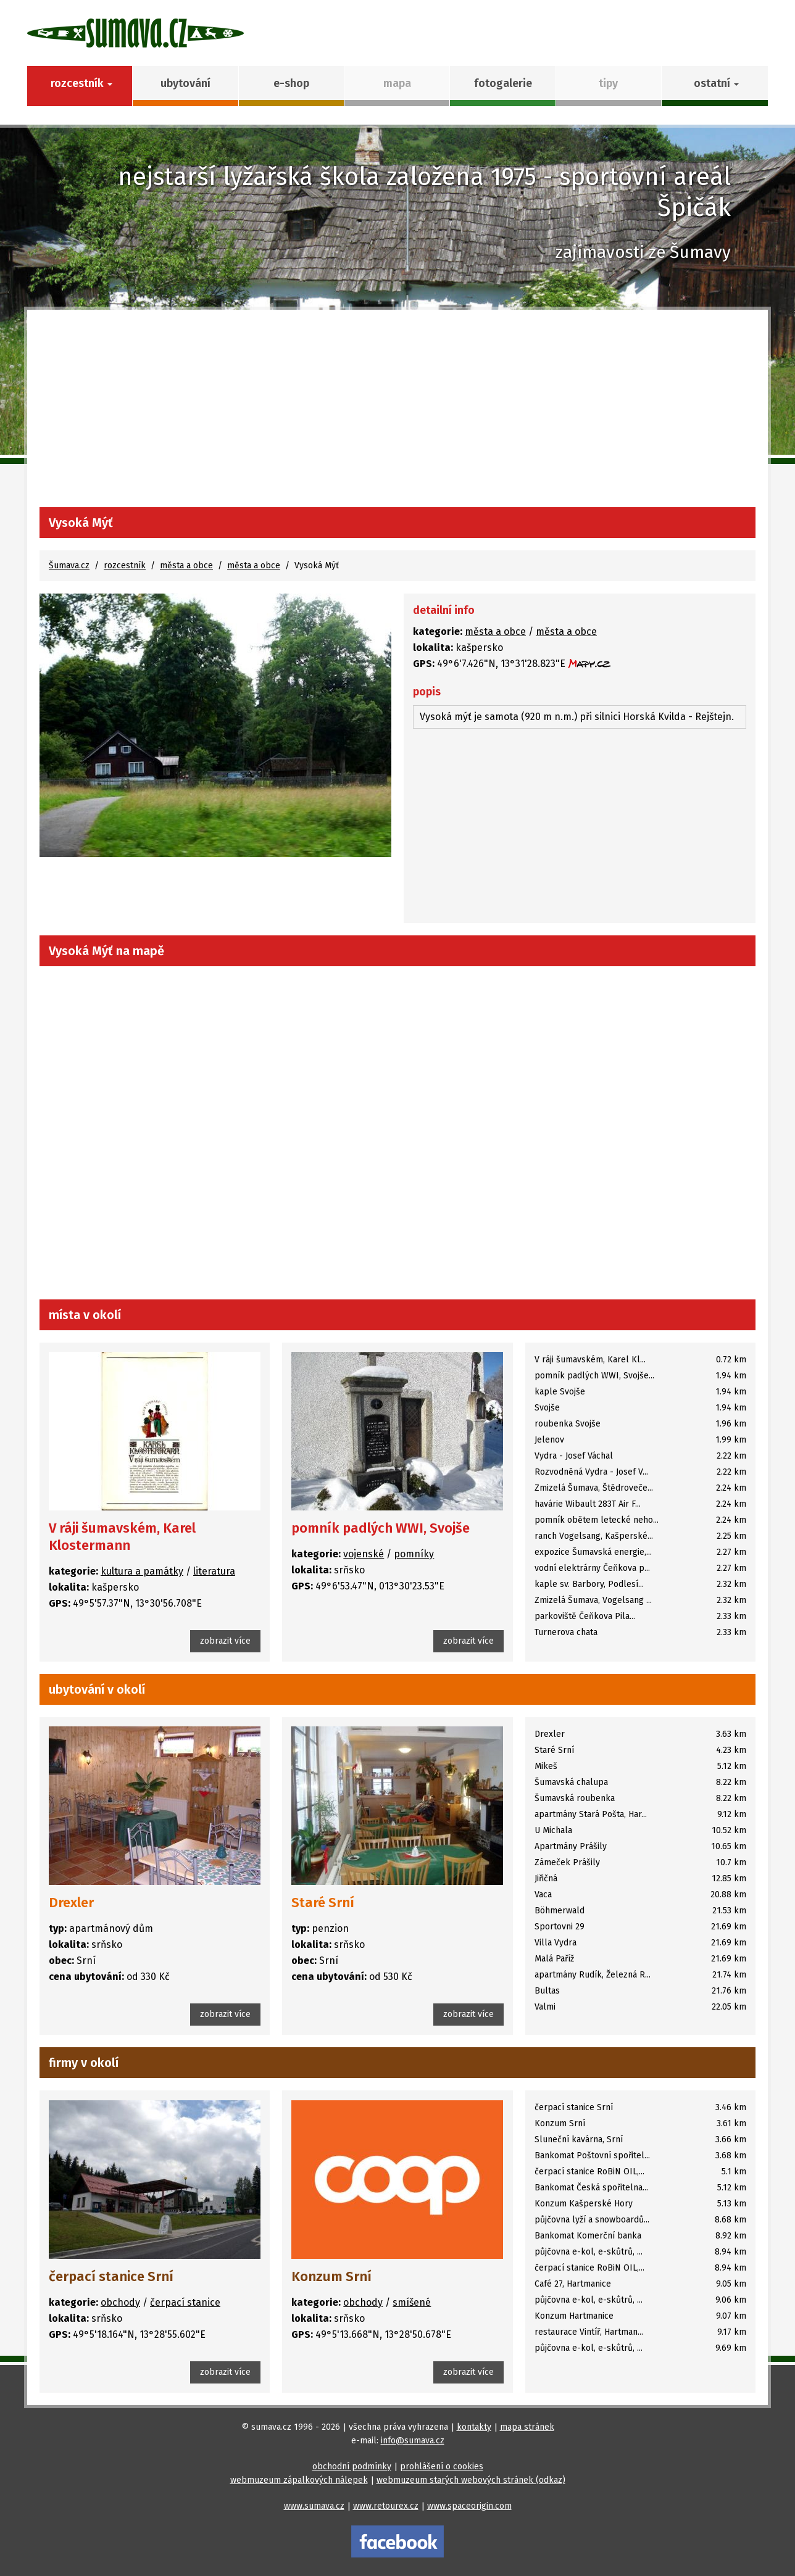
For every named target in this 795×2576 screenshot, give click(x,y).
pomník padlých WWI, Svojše (380, 1528)
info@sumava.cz (412, 2440)
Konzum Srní (331, 2276)
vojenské (363, 1554)
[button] (714, 86)
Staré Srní (322, 1902)
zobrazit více (225, 1641)
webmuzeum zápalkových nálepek (299, 2480)
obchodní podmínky (351, 2466)
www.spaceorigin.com (469, 2506)
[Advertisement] (397, 414)
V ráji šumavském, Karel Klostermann (122, 1537)
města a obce (186, 565)
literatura (214, 1571)
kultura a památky (142, 1571)
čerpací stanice (185, 2302)
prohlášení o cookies (441, 2466)
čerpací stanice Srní (111, 2276)
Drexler (71, 1902)
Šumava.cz (69, 565)
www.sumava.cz (314, 2506)
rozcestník (125, 565)
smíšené (412, 2302)
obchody (120, 2302)
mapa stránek (527, 2427)
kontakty (474, 2427)
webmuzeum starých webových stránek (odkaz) (471, 2480)
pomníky (414, 1554)
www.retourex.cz (385, 2506)
